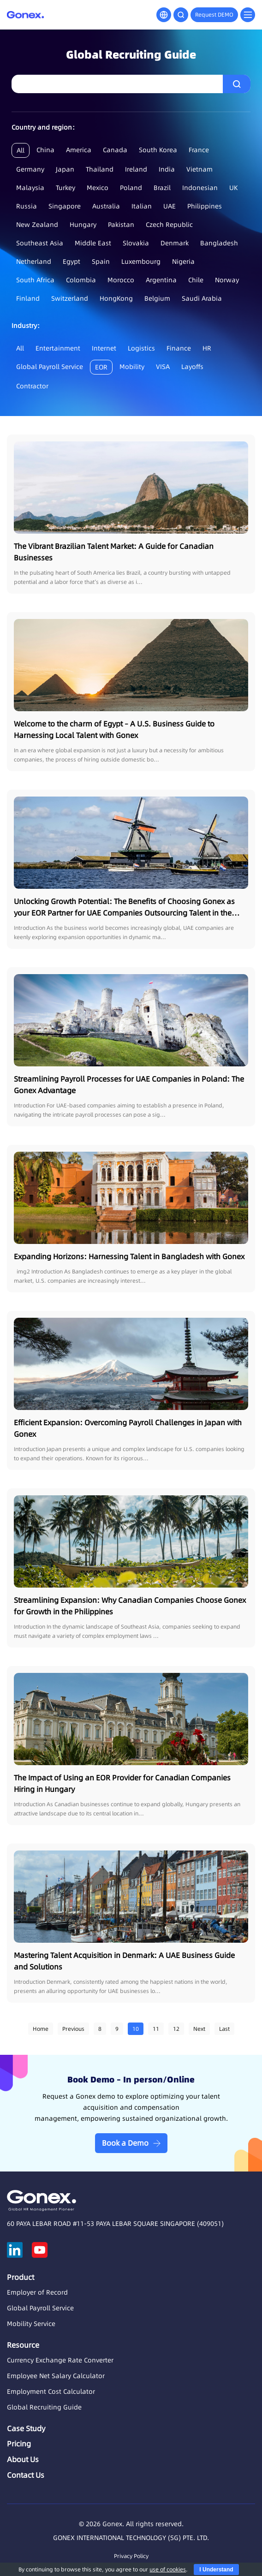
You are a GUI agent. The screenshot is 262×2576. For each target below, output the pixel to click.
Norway (227, 280)
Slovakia (136, 243)
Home (40, 2029)
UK (233, 187)
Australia (106, 206)
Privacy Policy (131, 2556)
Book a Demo (125, 2143)
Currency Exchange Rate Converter (60, 2360)
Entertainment (58, 348)
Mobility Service (31, 2323)
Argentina (161, 280)
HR (206, 348)
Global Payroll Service (49, 366)
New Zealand (37, 224)
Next (199, 2029)
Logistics (141, 348)
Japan (65, 169)
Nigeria (183, 261)
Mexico (97, 187)
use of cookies (167, 2569)
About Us (23, 2459)
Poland (131, 187)
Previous (73, 2029)
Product (20, 2277)
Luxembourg (141, 261)
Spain (101, 261)
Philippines (204, 206)
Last (224, 2029)
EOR (101, 367)
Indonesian (200, 187)
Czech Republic (169, 224)
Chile (195, 280)
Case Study (26, 2428)
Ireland (136, 169)
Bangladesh (219, 243)
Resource (23, 2345)
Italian (141, 206)
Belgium (157, 298)
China (45, 150)
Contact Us (25, 2475)
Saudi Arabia (202, 298)
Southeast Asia (39, 243)
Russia (26, 206)
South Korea (158, 150)
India (167, 169)
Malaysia (30, 187)
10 (135, 2029)
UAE (169, 206)
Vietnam (199, 169)
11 (156, 2029)
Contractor (32, 386)
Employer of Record (37, 2292)
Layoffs (192, 366)
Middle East (93, 243)
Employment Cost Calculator (51, 2391)
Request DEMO (214, 14)
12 (176, 2029)
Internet (104, 348)
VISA (163, 366)
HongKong (116, 298)
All (20, 150)
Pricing (19, 2443)
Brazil (162, 187)
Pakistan (121, 224)
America (78, 150)
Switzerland (69, 298)
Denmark (175, 243)
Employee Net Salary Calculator (56, 2375)
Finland (28, 298)
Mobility (131, 366)
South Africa (35, 280)
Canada (115, 150)
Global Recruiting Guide (44, 2407)
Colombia (81, 280)
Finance (179, 348)
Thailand (99, 169)
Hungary (83, 224)
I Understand (216, 2569)
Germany (30, 169)
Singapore (64, 206)
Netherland (33, 261)
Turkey (65, 187)
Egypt (71, 261)
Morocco (120, 280)
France (199, 150)
